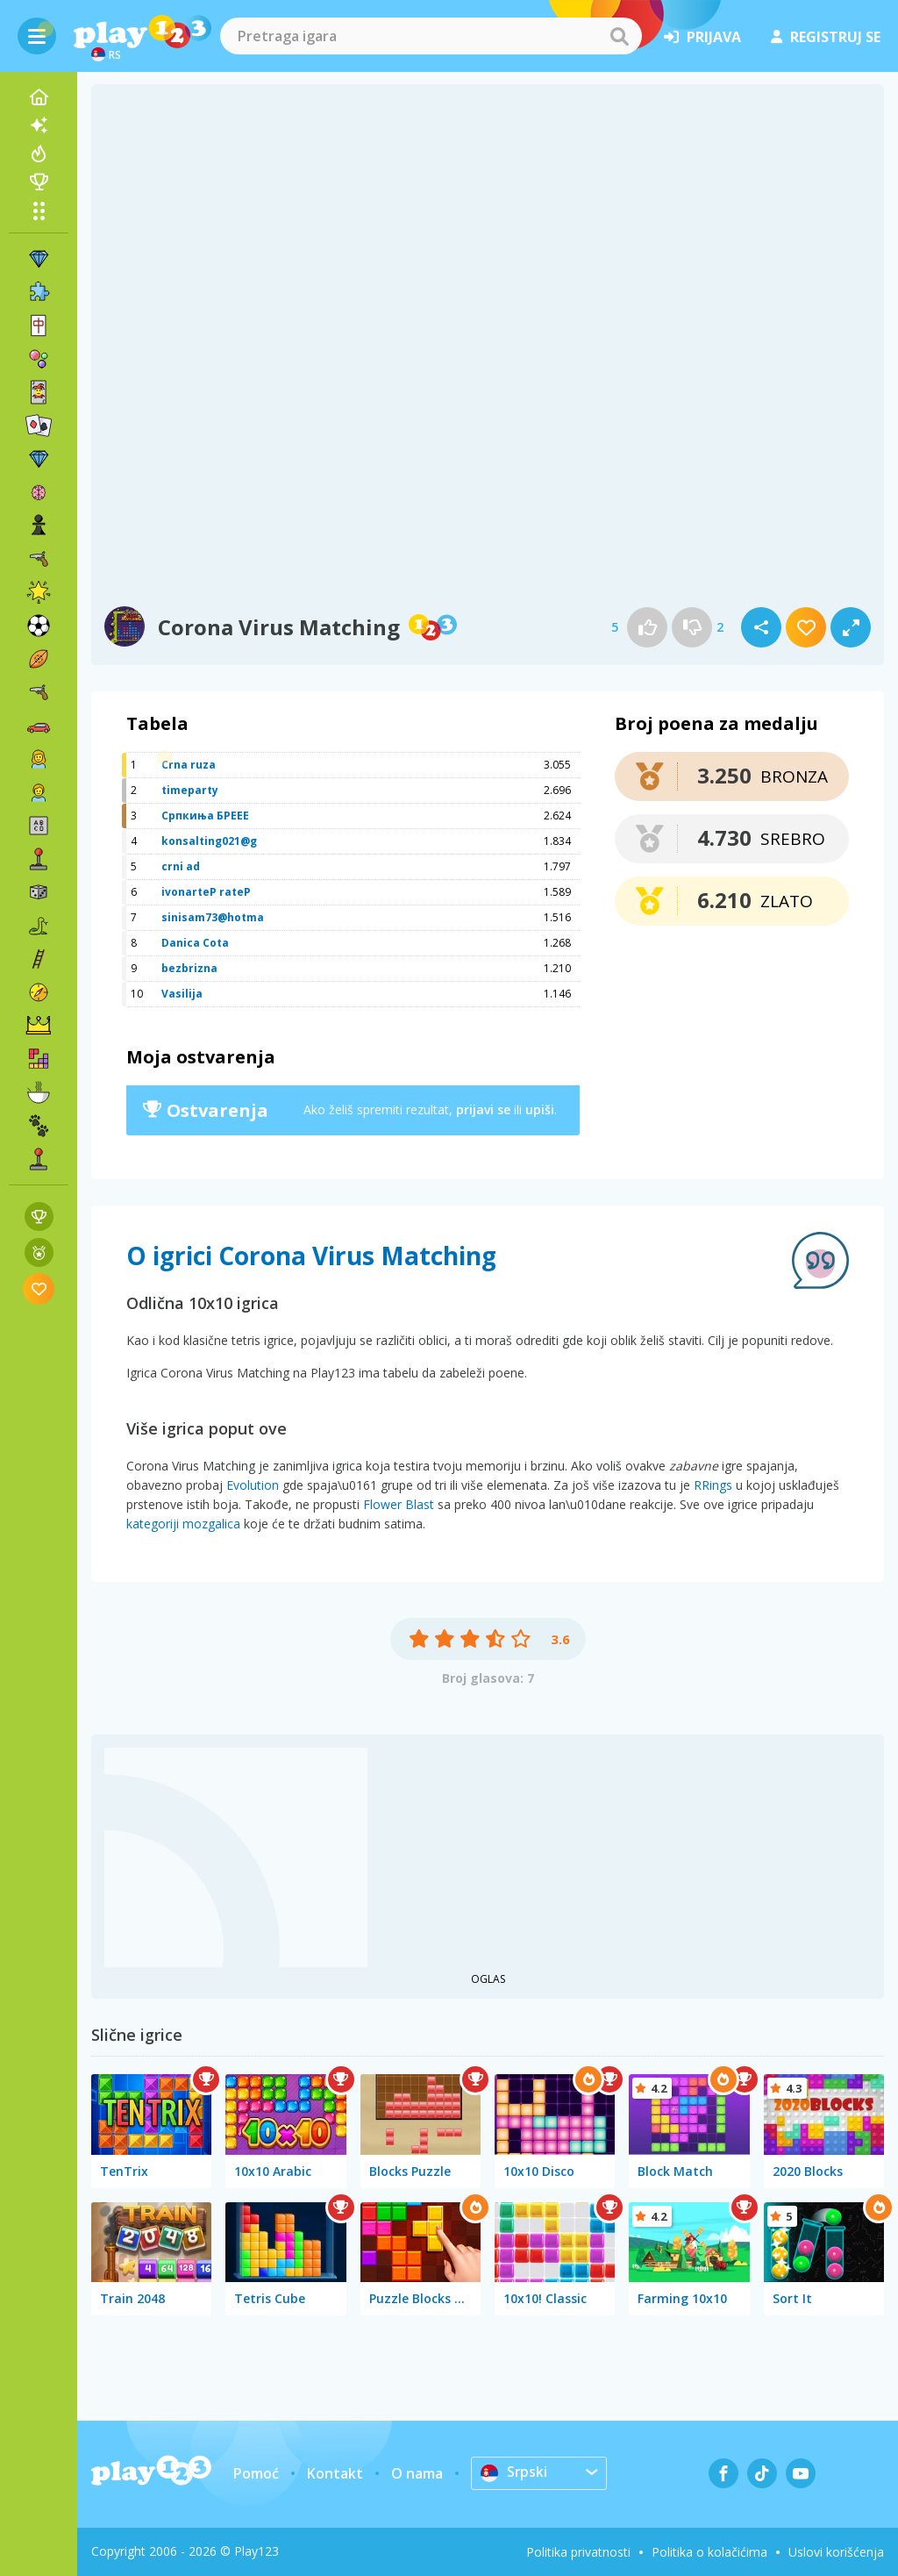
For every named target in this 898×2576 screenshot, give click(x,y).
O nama (417, 2473)
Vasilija (182, 993)
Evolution (252, 1485)
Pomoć (256, 2473)
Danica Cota (195, 942)
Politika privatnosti (578, 2552)
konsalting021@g (209, 841)
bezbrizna (189, 968)
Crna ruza (188, 764)
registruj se (825, 37)
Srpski (514, 2472)
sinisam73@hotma (212, 917)
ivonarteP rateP (206, 891)
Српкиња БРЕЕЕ (205, 815)
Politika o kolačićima (709, 2552)
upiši (539, 1109)
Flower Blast (398, 1504)
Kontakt (335, 2473)
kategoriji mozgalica (183, 1523)
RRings (713, 1485)
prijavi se (483, 1109)
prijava (702, 37)
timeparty (189, 790)
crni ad (180, 866)
